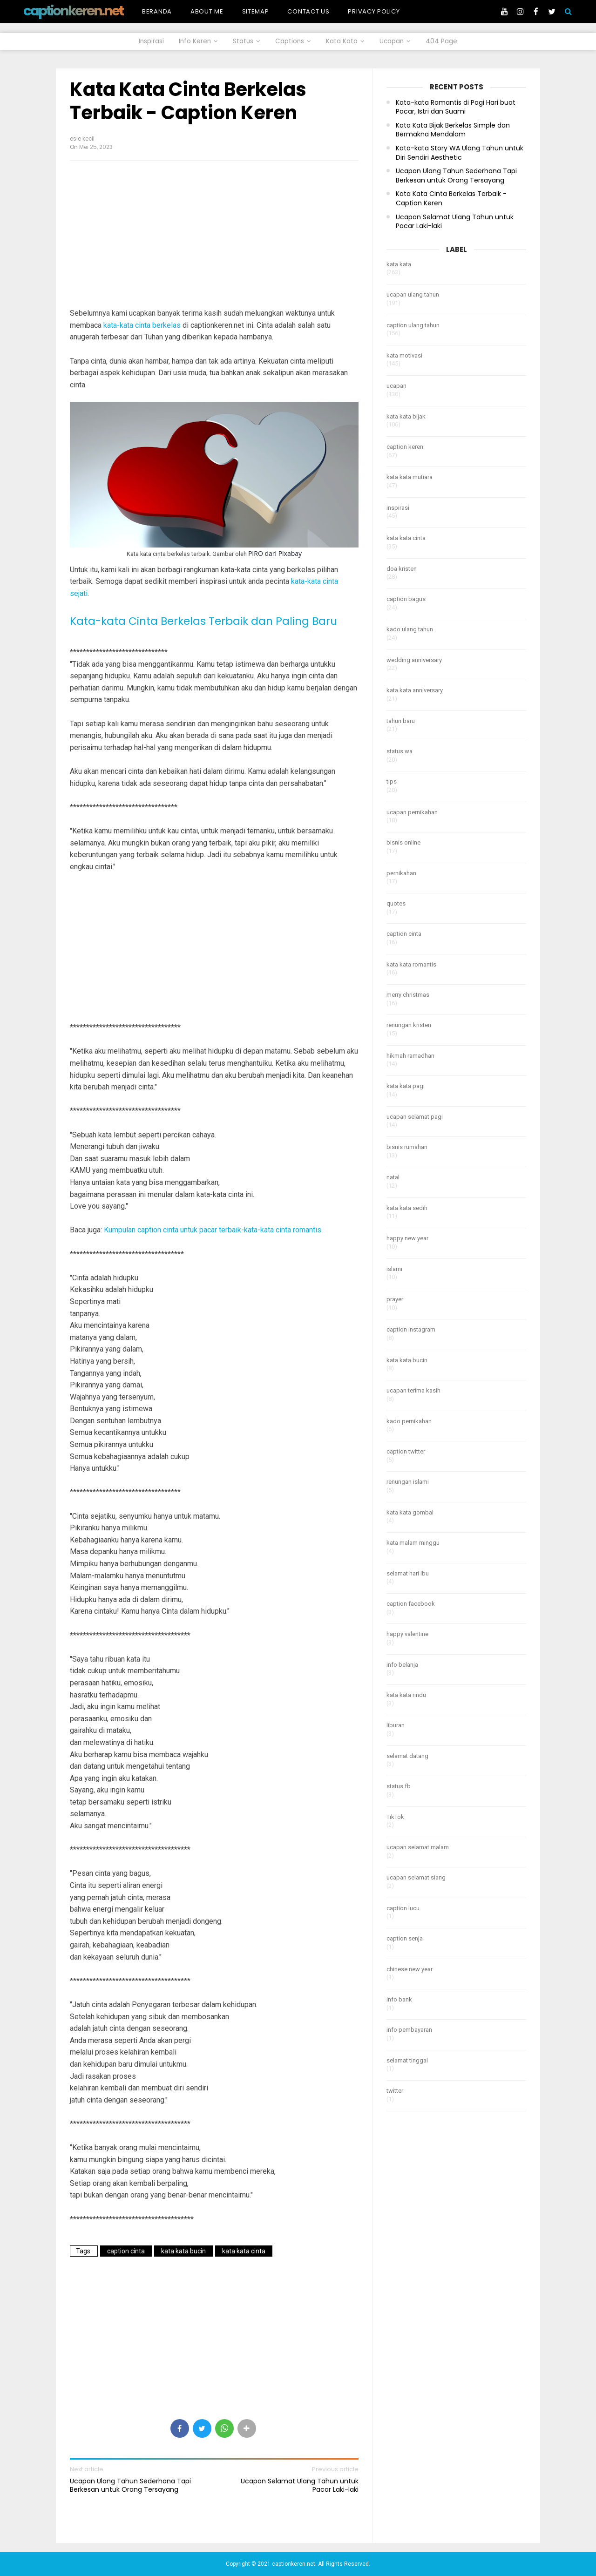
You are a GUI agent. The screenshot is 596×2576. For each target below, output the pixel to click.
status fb (398, 1786)
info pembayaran (409, 2029)
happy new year (407, 1238)
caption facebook (410, 1603)
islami (394, 1268)
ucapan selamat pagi (414, 1116)
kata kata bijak (406, 416)
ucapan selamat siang (416, 1877)
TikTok (395, 1816)
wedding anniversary (414, 659)
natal (393, 1177)
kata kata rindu (406, 1694)
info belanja (402, 1664)
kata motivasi (404, 355)
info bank (399, 1999)
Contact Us (308, 11)
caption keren (404, 446)
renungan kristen (408, 1024)
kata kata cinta (243, 2251)
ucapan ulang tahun (412, 294)
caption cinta (126, 2251)
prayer (394, 1299)
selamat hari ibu (407, 1573)
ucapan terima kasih (413, 1390)
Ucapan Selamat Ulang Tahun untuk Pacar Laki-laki (300, 2485)
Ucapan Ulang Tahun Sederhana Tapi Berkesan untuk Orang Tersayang (130, 2485)
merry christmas (407, 994)
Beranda (157, 11)
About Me (207, 11)
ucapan (396, 385)
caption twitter (405, 1451)
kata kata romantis (411, 964)
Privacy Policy (374, 11)
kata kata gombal (409, 1512)
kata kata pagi (405, 1085)
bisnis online (403, 842)
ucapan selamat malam (417, 1847)
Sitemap (255, 11)
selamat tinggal (407, 2060)
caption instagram (410, 1329)
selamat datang (407, 1755)
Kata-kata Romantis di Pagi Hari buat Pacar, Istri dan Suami (455, 107)
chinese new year (409, 1969)
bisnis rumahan (406, 1146)
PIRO (255, 553)
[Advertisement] (214, 235)
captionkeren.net (73, 10)
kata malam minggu (413, 1542)
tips (391, 781)
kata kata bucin (183, 2251)
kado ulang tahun (409, 629)
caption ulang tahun (413, 325)
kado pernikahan (409, 1421)
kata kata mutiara (409, 476)
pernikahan (401, 873)
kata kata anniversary (414, 690)
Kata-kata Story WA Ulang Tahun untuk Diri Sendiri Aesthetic (459, 153)
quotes (396, 903)
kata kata (398, 264)
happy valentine (407, 1633)
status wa (399, 751)
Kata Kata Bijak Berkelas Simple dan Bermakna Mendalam (453, 130)
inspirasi (397, 507)
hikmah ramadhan (410, 1055)
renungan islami (407, 1481)
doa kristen (401, 568)
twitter (394, 2090)
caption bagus (406, 598)
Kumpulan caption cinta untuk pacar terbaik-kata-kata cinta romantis (212, 1229)
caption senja (404, 1938)
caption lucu (403, 1908)
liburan (395, 1725)
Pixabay (290, 553)
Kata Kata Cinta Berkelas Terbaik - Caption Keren (188, 101)
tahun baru (400, 720)
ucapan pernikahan (412, 812)
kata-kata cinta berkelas (142, 325)
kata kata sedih (406, 1207)
